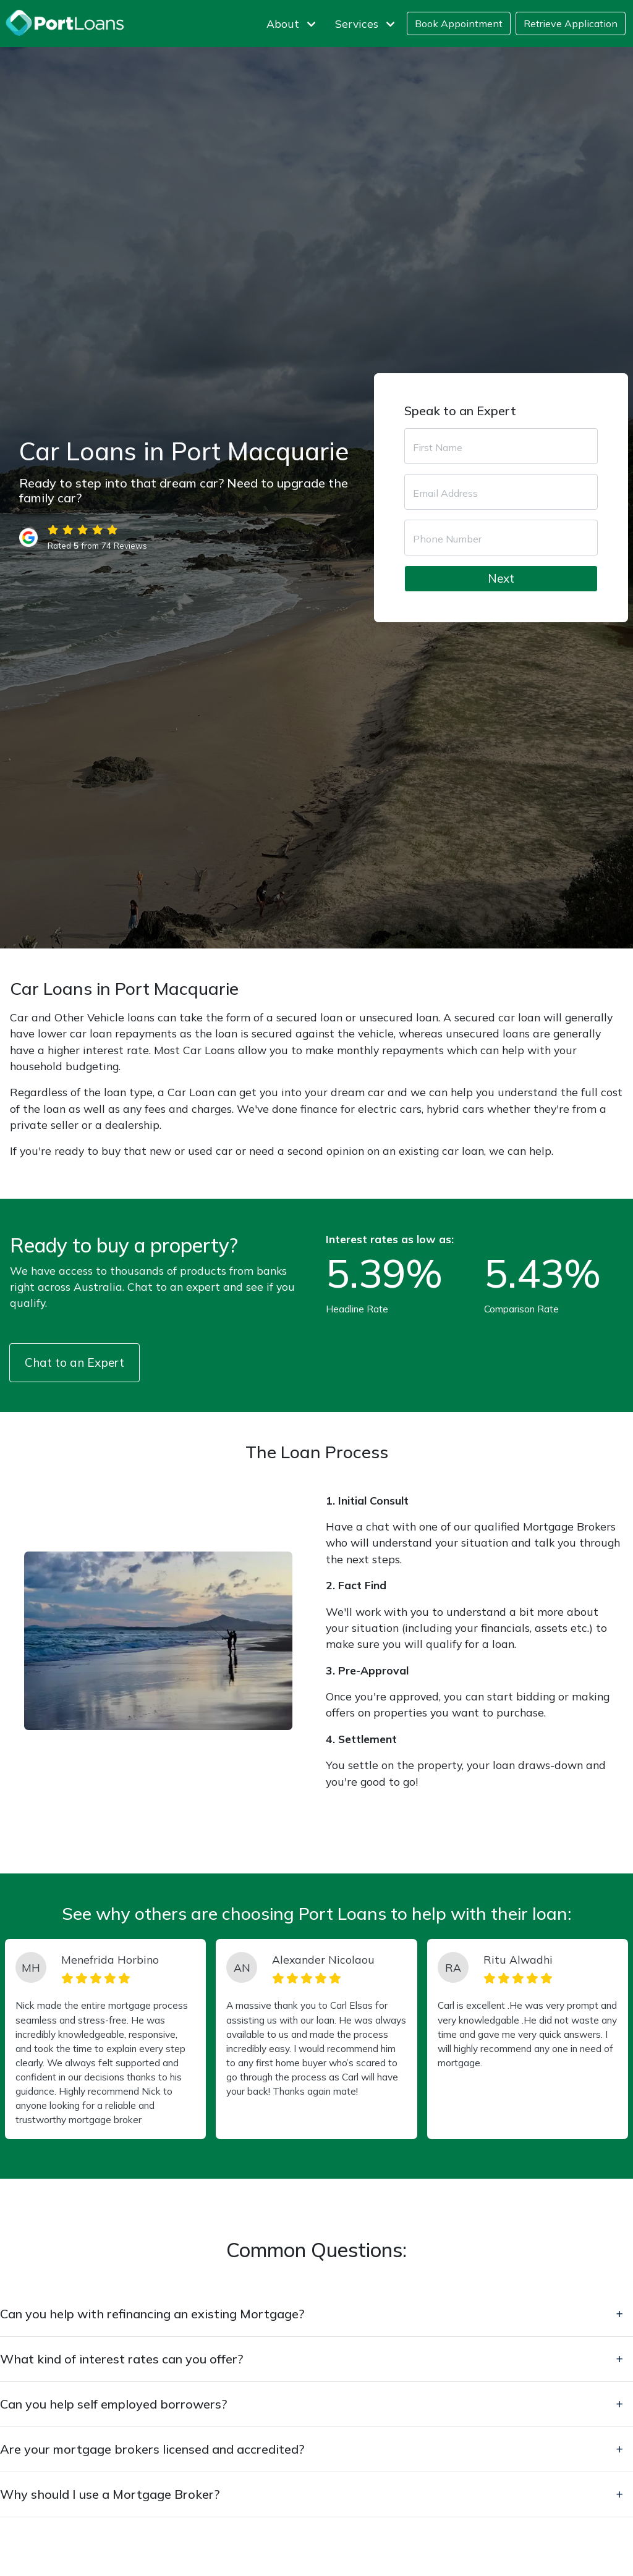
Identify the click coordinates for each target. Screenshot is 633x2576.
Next (501, 578)
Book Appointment (459, 23)
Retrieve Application (571, 23)
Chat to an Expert (74, 1362)
